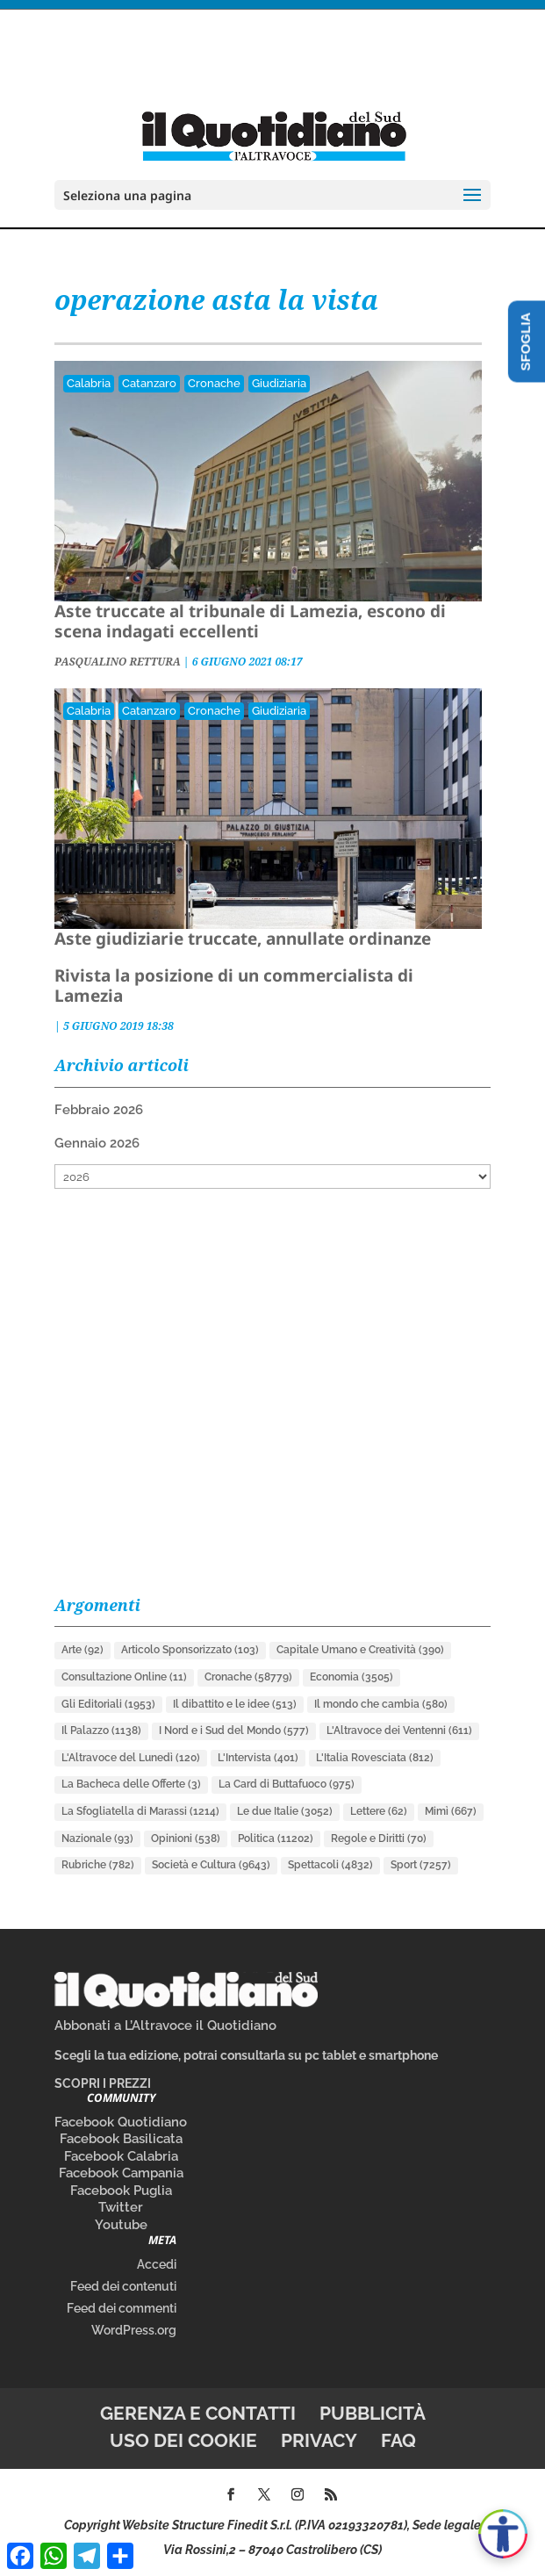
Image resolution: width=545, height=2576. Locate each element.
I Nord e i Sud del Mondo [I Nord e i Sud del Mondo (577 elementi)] (234, 1730)
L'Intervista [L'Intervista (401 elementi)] (258, 1758)
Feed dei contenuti (123, 2286)
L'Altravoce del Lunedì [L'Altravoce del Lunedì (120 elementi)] (130, 1758)
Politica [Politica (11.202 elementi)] (275, 1838)
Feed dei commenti (121, 2308)
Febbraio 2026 (98, 1110)
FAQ (398, 2440)
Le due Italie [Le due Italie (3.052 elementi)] (285, 1811)
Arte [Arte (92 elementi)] (82, 1650)
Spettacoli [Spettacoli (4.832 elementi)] (330, 1865)
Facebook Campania (121, 2173)
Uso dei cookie (183, 2440)
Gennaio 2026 (97, 1143)
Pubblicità (372, 2413)
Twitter (120, 2207)
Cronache (214, 383)
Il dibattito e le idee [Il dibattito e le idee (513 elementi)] (235, 1704)
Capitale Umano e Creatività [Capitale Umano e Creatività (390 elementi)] (360, 1650)
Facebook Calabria (121, 2156)
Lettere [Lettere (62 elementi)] (378, 1811)
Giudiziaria (279, 383)
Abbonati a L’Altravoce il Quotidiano (165, 2025)
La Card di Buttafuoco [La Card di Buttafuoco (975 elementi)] (287, 1784)
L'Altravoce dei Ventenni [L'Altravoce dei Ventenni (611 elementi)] (399, 1730)
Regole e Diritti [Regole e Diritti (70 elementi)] (379, 1838)
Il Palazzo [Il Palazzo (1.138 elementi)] (101, 1730)
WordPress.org (133, 2330)
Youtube (121, 2225)
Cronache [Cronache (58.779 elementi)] (248, 1677)
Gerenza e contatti (198, 2413)
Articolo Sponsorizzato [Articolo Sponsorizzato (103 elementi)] (190, 1650)
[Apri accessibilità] (502, 2533)
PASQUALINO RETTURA (117, 661)
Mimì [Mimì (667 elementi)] (451, 1811)
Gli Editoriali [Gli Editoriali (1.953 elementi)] (108, 1704)
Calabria (89, 383)
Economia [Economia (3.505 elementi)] (351, 1677)
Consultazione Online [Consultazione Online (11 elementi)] (124, 1677)
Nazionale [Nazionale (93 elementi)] (97, 1838)
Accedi (156, 2264)
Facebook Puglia (121, 2190)
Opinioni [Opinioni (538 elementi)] (185, 1838)
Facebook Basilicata (121, 2139)
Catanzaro (149, 383)
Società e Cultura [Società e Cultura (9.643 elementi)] (211, 1865)
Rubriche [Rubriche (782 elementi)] (97, 1865)
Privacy (319, 2440)
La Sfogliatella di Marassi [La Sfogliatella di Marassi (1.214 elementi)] (140, 1811)
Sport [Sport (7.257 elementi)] (421, 1865)
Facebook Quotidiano (120, 2122)
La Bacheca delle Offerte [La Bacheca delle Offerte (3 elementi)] (131, 1784)
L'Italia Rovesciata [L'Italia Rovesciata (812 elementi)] (375, 1758)
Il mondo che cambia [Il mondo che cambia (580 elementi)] (381, 1704)
